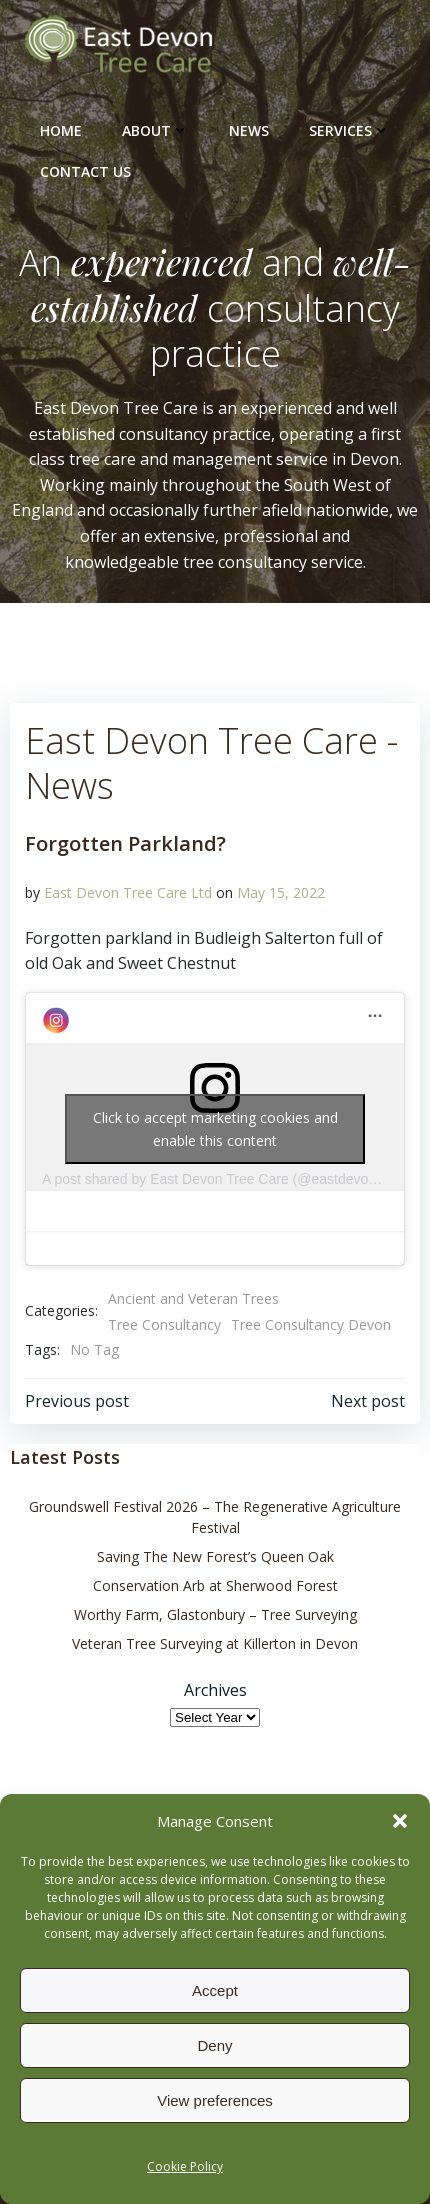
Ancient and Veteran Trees (193, 1298)
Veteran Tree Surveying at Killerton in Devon (215, 1643)
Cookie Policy (185, 2166)
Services (349, 130)
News (249, 130)
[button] (400, 1821)
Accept (215, 1990)
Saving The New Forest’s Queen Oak (215, 1556)
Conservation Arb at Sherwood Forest (215, 1585)
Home (61, 130)
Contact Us (85, 171)
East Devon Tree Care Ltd (128, 892)
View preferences (215, 2100)
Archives (215, 1690)
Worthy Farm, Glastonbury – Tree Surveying (215, 1614)
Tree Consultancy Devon (311, 1324)
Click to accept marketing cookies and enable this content (215, 1129)
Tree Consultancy (164, 1324)
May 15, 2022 (281, 892)
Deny (214, 2045)
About (155, 130)
